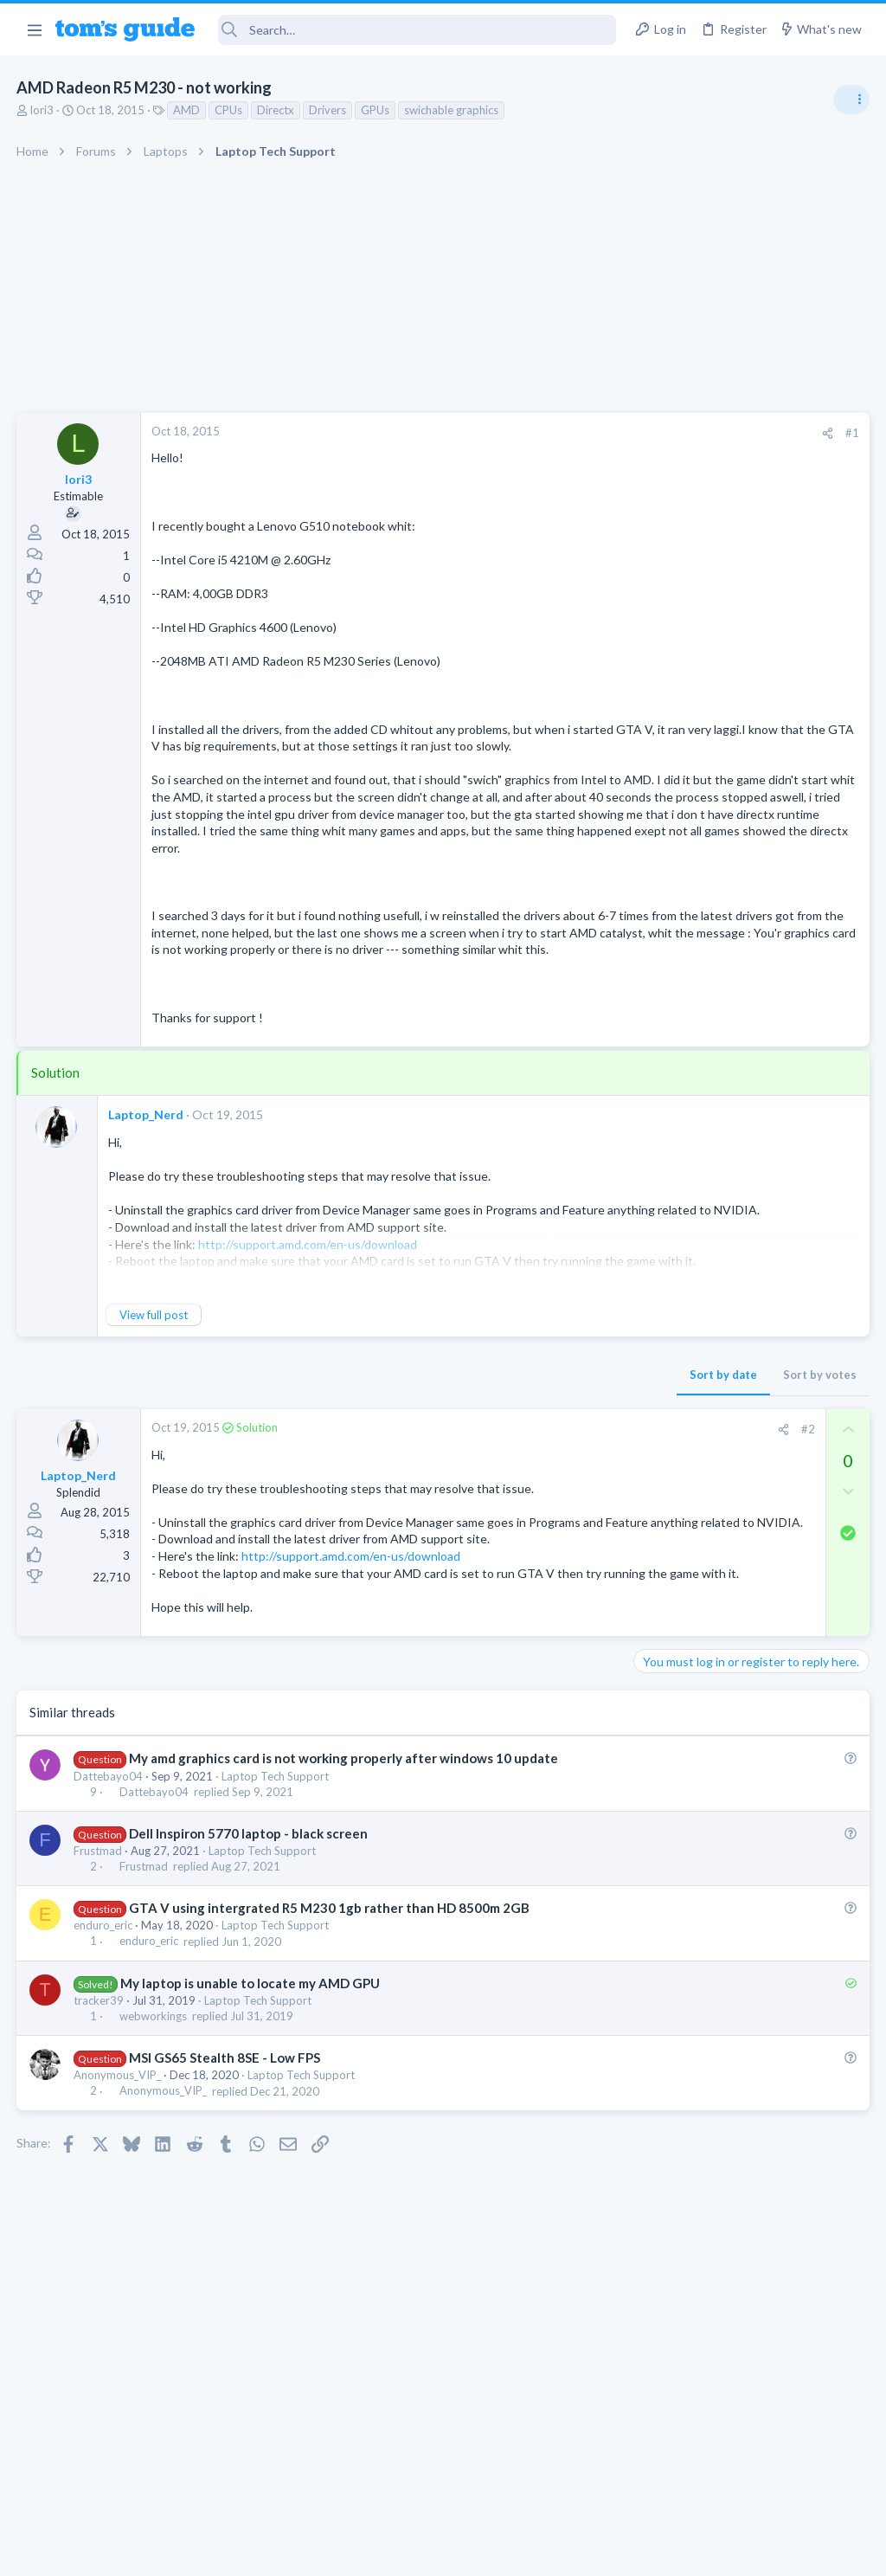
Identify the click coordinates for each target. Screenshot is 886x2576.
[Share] (550, 433)
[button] (34, 29)
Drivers (328, 110)
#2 (530, 1514)
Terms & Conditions (607, 2551)
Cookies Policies (378, 2551)
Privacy (487, 2551)
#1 (574, 433)
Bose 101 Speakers (719, 1378)
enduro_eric (103, 2044)
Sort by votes (542, 1459)
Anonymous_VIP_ (118, 2194)
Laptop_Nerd (146, 1199)
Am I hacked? (703, 1195)
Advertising (256, 2551)
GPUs (376, 110)
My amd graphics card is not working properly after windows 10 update (344, 1877)
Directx (276, 110)
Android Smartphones (696, 1160)
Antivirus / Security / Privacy (711, 1243)
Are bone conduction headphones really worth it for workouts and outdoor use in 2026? (748, 995)
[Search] (417, 30)
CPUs (229, 110)
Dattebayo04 (109, 1895)
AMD (187, 110)
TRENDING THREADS (667, 941)
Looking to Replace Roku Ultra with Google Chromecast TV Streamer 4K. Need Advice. (748, 1579)
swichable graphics (452, 110)
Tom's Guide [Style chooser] (745, 2479)
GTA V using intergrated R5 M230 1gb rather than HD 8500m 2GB (330, 2027)
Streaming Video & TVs (698, 1527)
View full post (154, 1400)
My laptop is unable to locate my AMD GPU (251, 2101)
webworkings (154, 2134)
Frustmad (98, 1969)
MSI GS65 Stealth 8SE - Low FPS (225, 2176)
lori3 (43, 110)
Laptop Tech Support (276, 1895)
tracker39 (99, 2119)
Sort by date (445, 1459)
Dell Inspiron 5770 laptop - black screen (249, 1952)
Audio (655, 1059)
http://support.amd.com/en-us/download (351, 1658)
